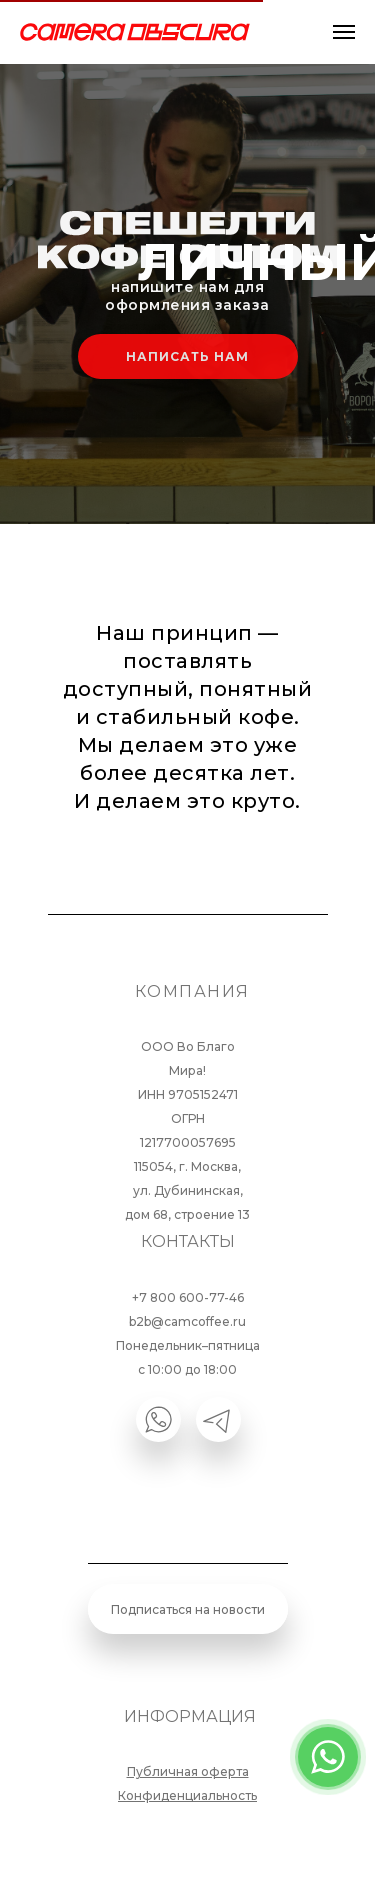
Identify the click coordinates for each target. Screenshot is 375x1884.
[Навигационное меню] (344, 32)
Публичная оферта (188, 1771)
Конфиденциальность (187, 1795)
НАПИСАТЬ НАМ (187, 356)
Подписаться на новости (188, 1609)
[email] (188, 1534)
